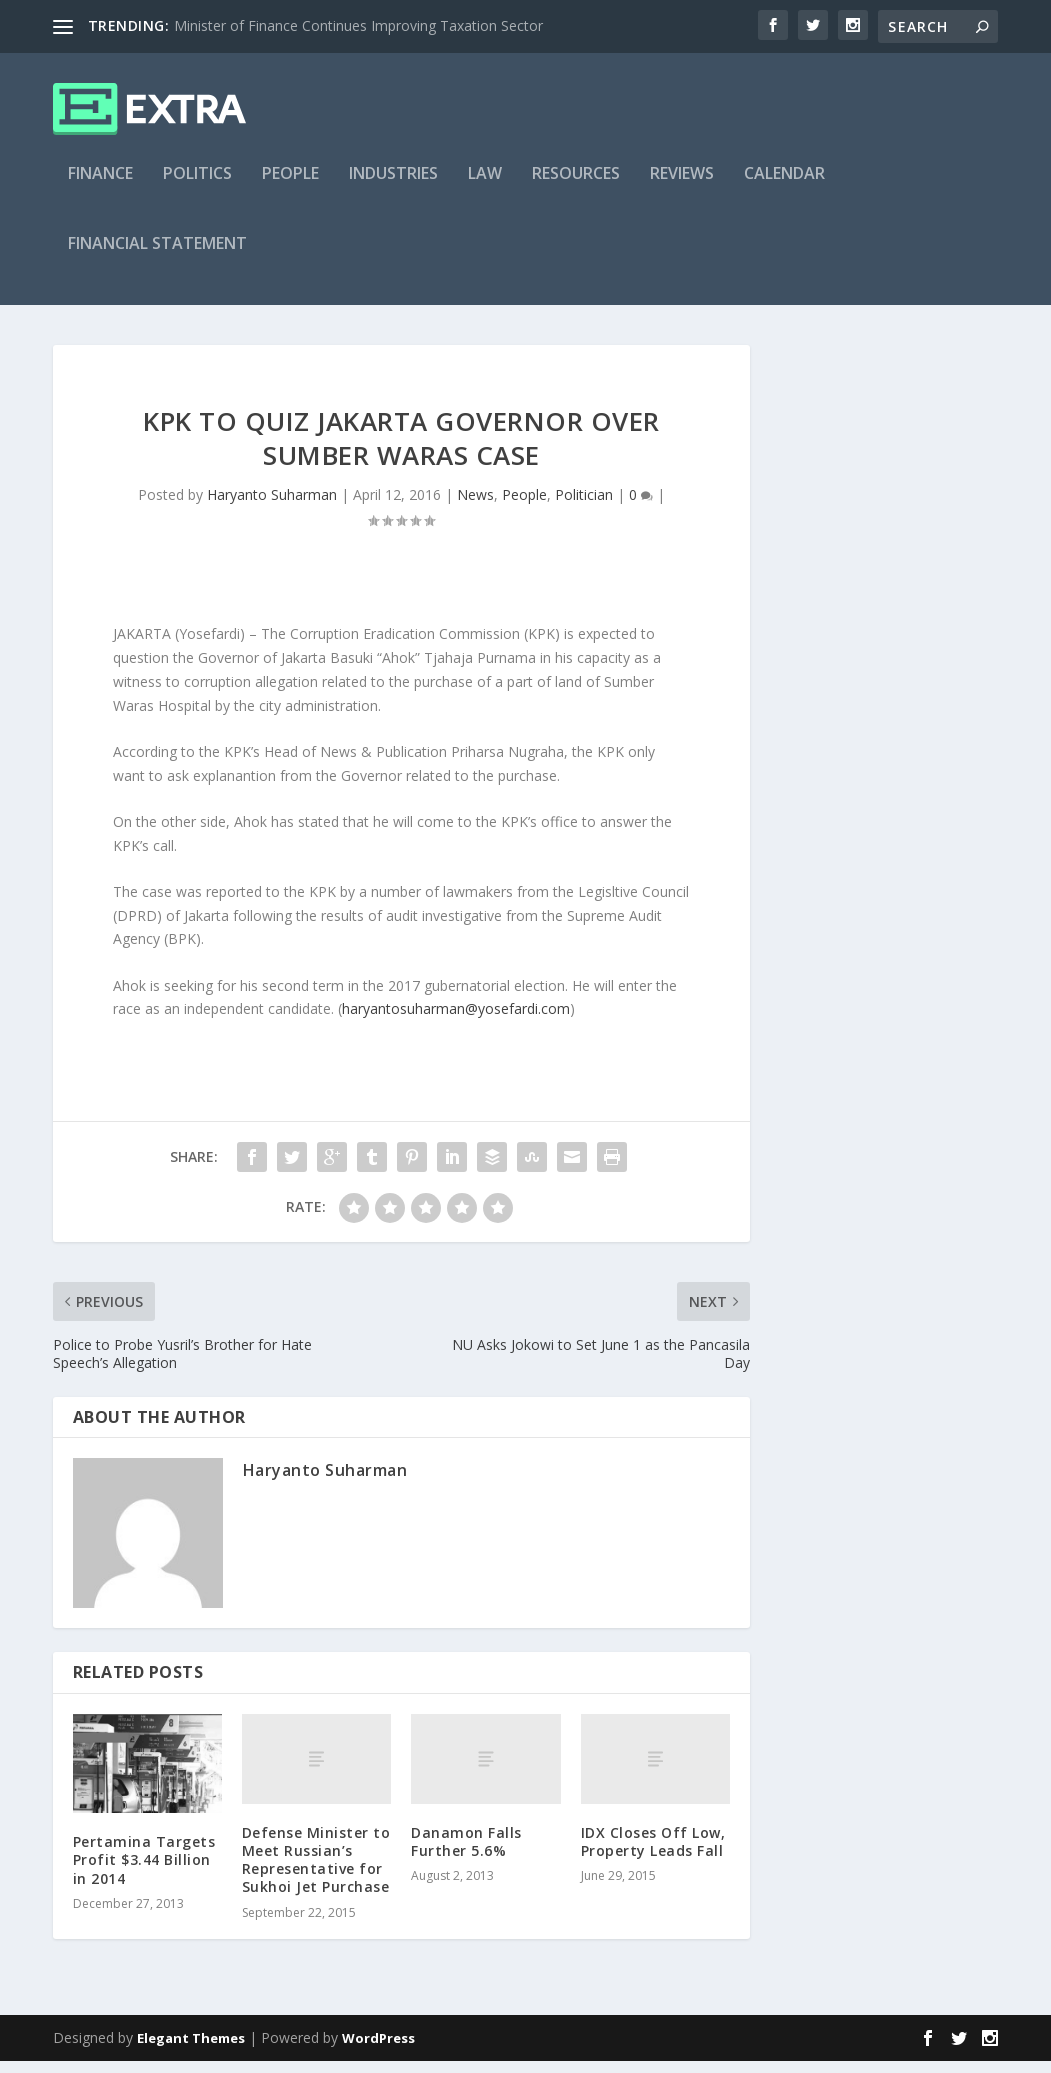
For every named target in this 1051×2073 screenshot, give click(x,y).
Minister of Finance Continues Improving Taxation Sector (358, 25)
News (475, 506)
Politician (584, 506)
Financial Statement (157, 256)
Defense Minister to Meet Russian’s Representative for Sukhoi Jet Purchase (316, 1872)
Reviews (682, 186)
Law (485, 186)
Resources (576, 186)
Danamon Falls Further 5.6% (466, 1853)
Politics (197, 186)
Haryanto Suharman (272, 506)
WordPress (378, 2050)
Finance (100, 186)
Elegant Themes (191, 2050)
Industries (393, 186)
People (290, 186)
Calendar (784, 186)
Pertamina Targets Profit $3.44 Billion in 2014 (144, 1871)
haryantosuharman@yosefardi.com (456, 1020)
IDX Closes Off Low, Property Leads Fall (653, 1853)
